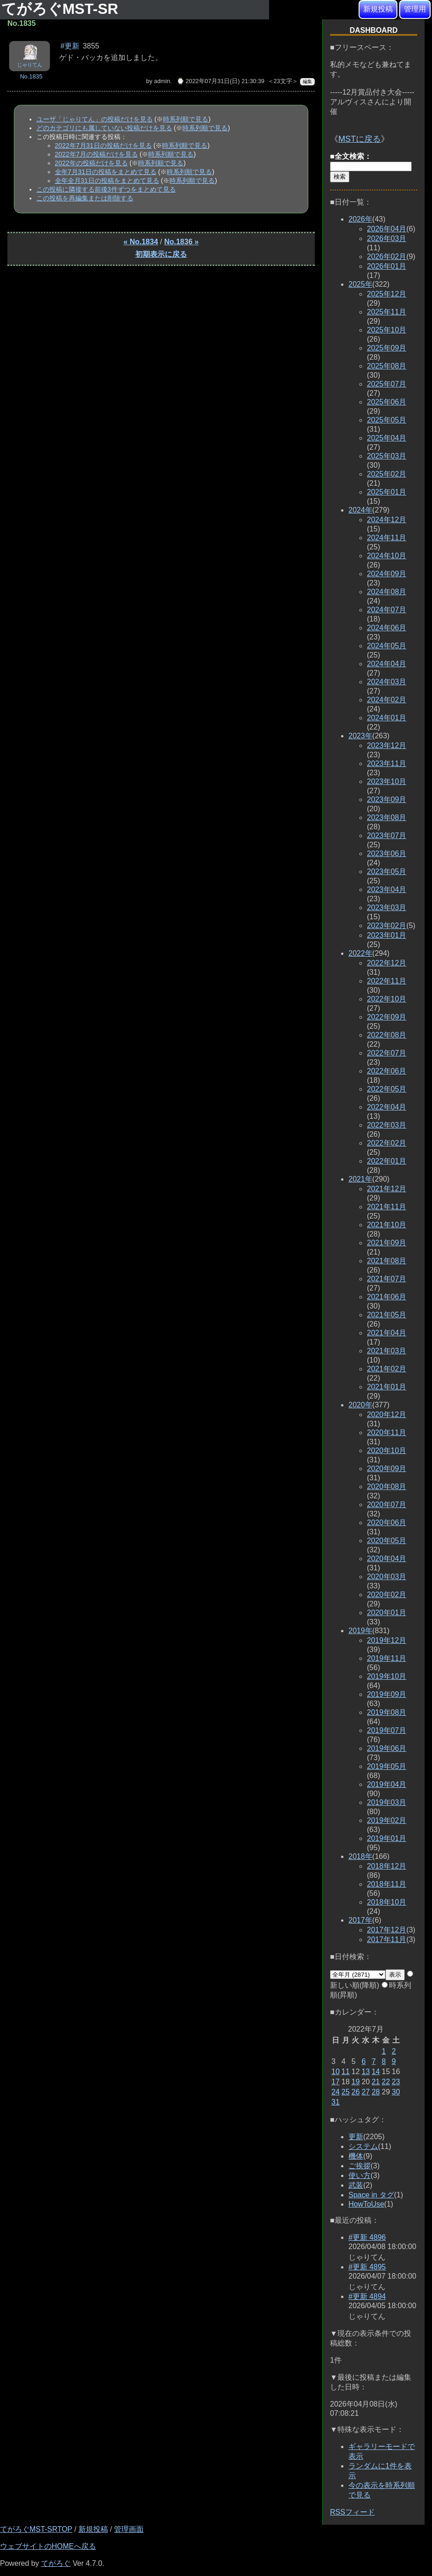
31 (335, 2102)
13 (365, 2071)
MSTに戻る (359, 139)
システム (363, 2146)
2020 (360, 1405)
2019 (360, 1631)
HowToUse (366, 2204)
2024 (360, 510)
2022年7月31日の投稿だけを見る (103, 145)
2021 (360, 1179)
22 (386, 2082)
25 (346, 2092)
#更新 (69, 46)
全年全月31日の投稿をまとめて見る (107, 180)
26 (356, 2092)
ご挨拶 (359, 2166)
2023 (360, 736)
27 (365, 2092)
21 (376, 2082)
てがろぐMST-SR (61, 8)
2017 (360, 1920)
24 (335, 2092)
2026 (360, 219)
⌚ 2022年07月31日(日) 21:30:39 (220, 81)
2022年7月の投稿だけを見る (96, 154)
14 (376, 2071)
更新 (355, 2137)
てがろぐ (56, 2563)
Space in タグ (371, 2195)
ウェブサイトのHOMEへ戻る (48, 2546)
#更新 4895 (367, 2267)
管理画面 (129, 2529)
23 (396, 2082)
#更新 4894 (367, 2296)
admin (162, 81)
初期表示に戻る (161, 254)
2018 (360, 1856)
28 (376, 2092)
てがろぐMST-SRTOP (36, 2529)
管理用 (415, 9)
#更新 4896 (367, 2237)
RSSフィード (352, 2512)
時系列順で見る (185, 119)
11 (346, 2071)
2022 (360, 953)
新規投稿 (378, 9)
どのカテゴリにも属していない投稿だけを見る (104, 128)
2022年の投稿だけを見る (91, 163)
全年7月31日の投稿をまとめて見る (105, 171)
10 (335, 2071)
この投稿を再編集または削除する (84, 198)
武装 (355, 2185)
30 (396, 2092)
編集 (307, 81)
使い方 (359, 2175)
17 (335, 2082)
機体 (355, 2156)
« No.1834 (141, 242)
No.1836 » (181, 242)
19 (356, 2082)
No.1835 (31, 76)
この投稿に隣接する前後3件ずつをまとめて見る (106, 189)
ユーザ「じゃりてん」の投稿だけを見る (94, 119)
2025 (360, 284)
